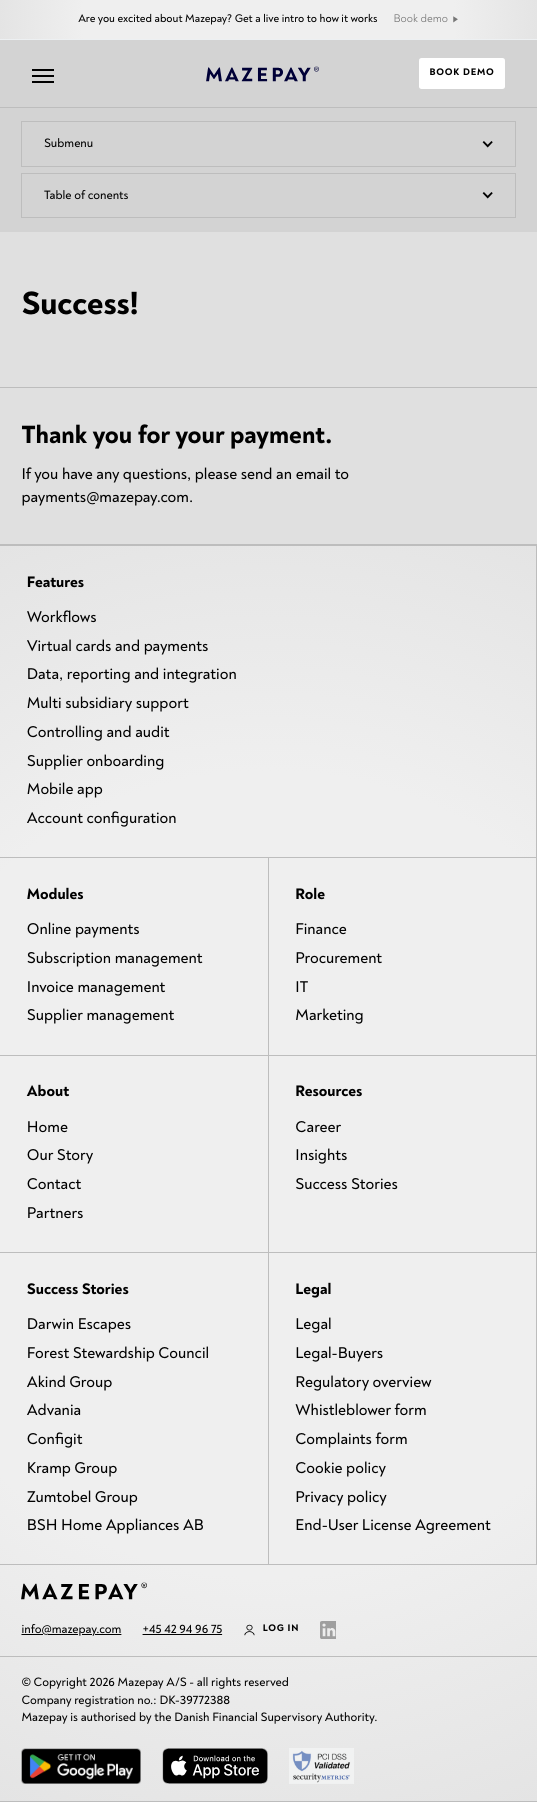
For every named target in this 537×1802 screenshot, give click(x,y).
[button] (268, 144)
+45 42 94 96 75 (183, 1629)
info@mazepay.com (71, 1629)
